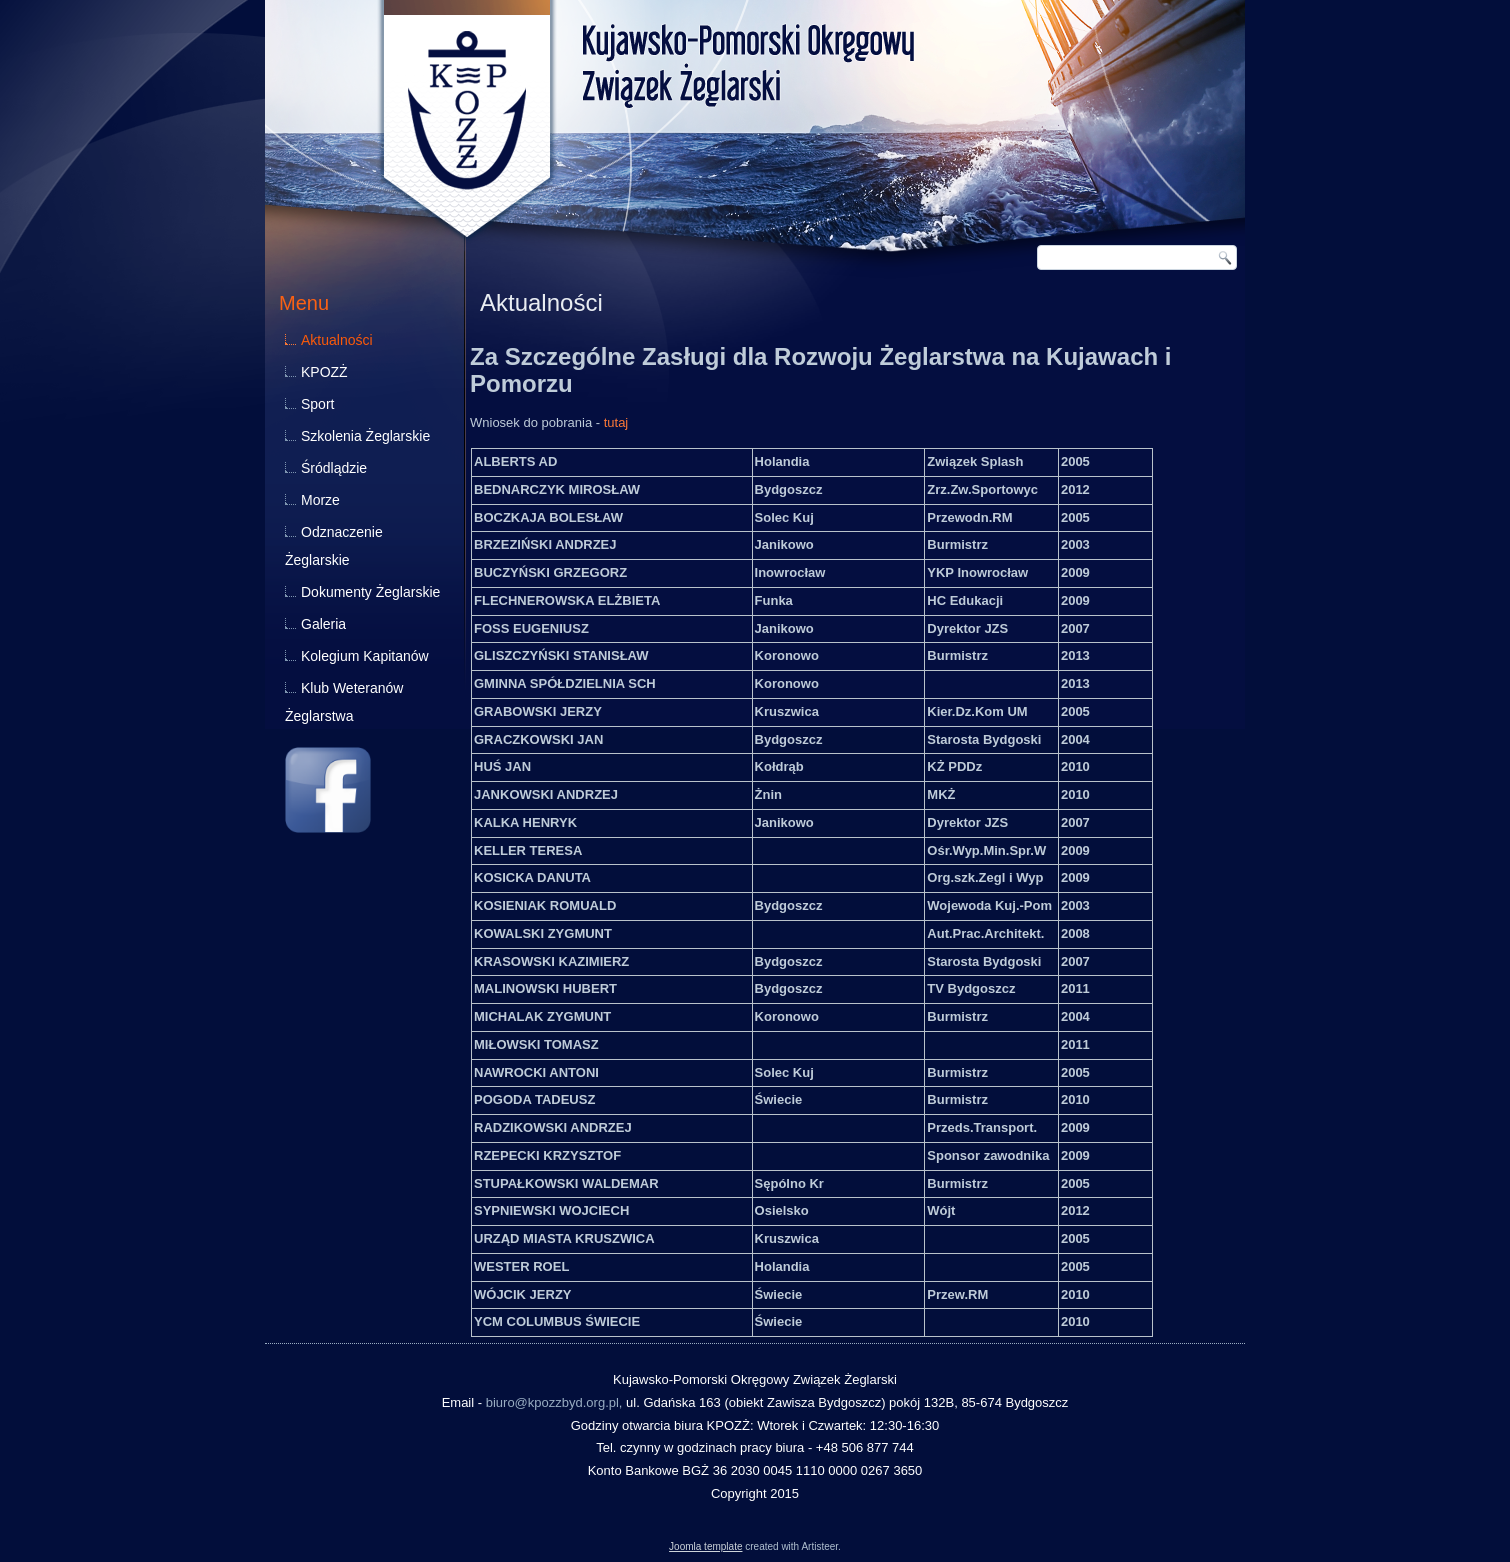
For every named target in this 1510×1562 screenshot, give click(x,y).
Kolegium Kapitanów (365, 656)
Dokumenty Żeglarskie (370, 592)
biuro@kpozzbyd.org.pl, (554, 1402)
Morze (320, 500)
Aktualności (337, 340)
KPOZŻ (324, 372)
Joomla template (705, 1546)
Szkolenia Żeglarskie (365, 436)
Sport (317, 404)
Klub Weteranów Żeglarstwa (344, 702)
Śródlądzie (334, 468)
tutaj (616, 422)
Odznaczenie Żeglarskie (334, 546)
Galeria (323, 624)
